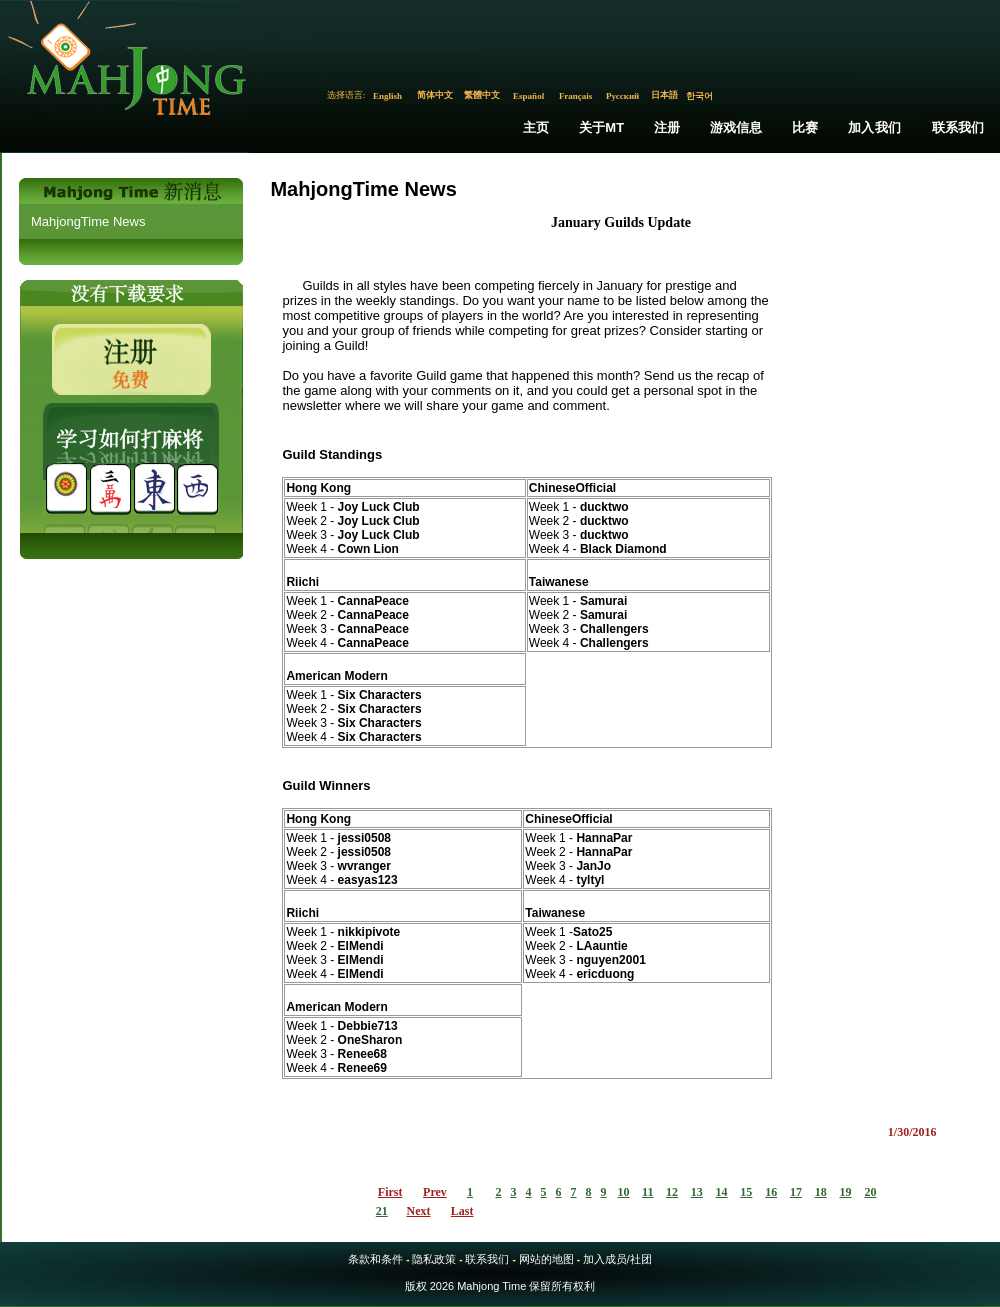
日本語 (664, 95)
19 (845, 1192)
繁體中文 (482, 95)
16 (771, 1192)
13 (697, 1192)
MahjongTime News (88, 221)
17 (796, 1192)
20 (870, 1192)
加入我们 (874, 127)
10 (624, 1192)
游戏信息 (736, 127)
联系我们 (958, 127)
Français (576, 96)
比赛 (805, 127)
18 (821, 1192)
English (387, 96)
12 (672, 1192)
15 (746, 1192)
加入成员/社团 (617, 1259)
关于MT (602, 127)
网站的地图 (546, 1259)
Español (528, 96)
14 (722, 1192)
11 (647, 1192)
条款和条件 (375, 1259)
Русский (622, 96)
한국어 (699, 96)
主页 (536, 127)
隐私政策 (434, 1259)
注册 (667, 127)
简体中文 (435, 95)
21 (382, 1211)
